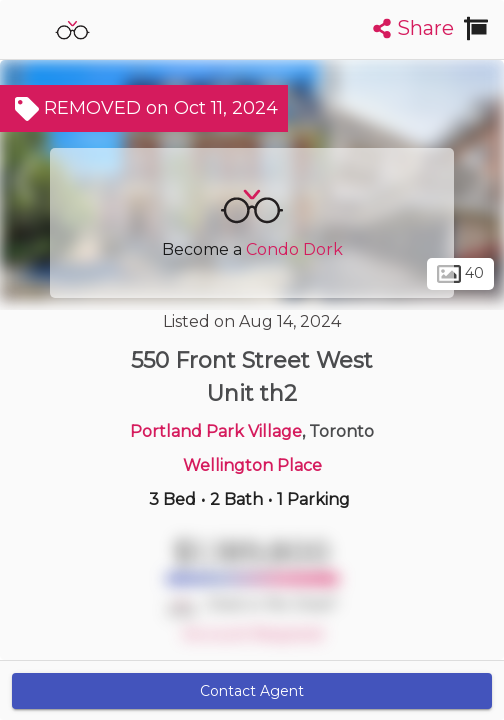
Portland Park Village (216, 431)
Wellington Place (252, 465)
